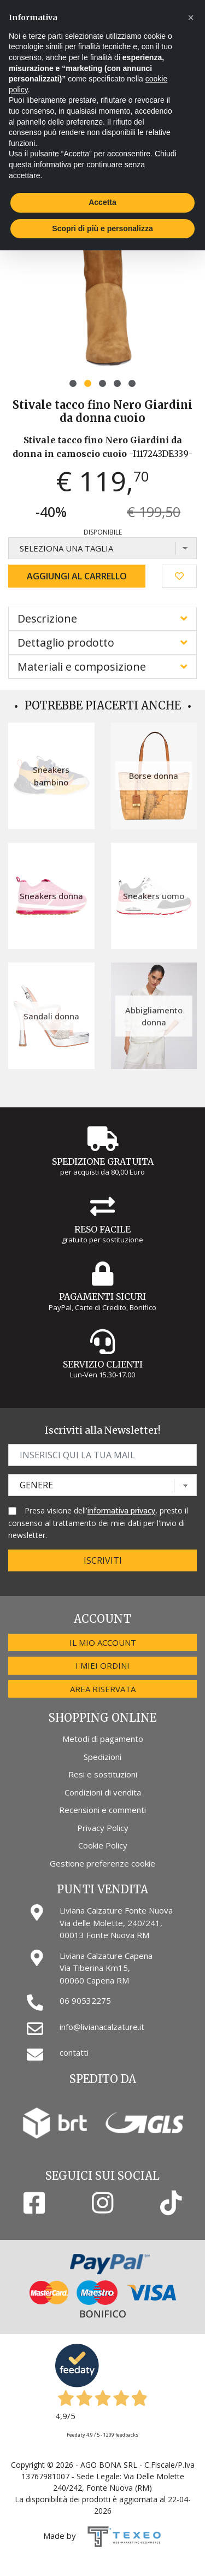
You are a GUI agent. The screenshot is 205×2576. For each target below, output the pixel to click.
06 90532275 (85, 2000)
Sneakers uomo (153, 895)
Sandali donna (51, 1015)
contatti (74, 2052)
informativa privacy (121, 1510)
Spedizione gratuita (103, 1161)
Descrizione (47, 618)
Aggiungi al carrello (77, 576)
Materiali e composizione (81, 666)
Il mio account (102, 1642)
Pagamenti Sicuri (102, 1296)
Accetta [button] (102, 202)
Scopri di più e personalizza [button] (102, 228)
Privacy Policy (102, 1827)
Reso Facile (102, 1229)
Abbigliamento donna (154, 1016)
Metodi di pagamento (102, 1738)
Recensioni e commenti (102, 1809)
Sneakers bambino (51, 776)
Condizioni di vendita (103, 1792)
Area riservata (103, 1688)
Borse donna (153, 775)
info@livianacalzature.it (102, 2026)
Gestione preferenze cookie (102, 1863)
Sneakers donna (51, 895)
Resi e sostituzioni (102, 1774)
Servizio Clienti (103, 1364)
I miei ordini (102, 1665)
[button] (73, 383)
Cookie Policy (102, 1845)
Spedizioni (102, 1756)
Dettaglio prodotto (65, 642)
